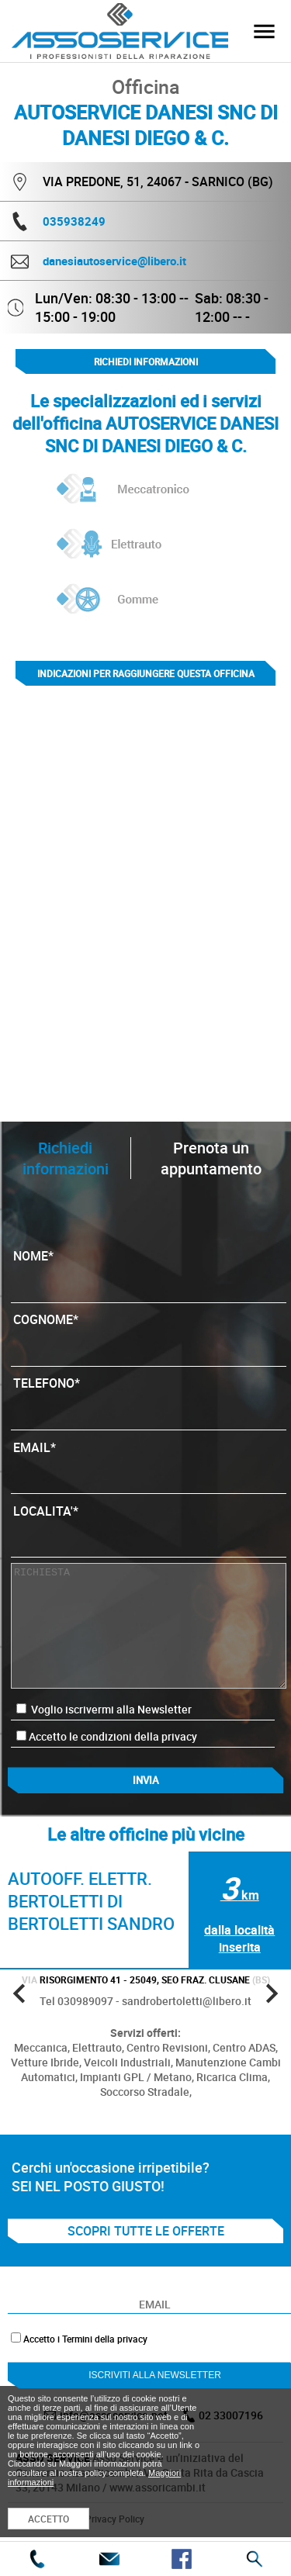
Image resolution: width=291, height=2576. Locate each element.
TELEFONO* (148, 1398)
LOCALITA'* (148, 1526)
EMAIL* (148, 1463)
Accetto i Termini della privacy (85, 2338)
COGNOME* (148, 1335)
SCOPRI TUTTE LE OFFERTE (146, 2230)
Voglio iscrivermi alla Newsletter (104, 1709)
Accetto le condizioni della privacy (113, 1736)
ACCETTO (48, 2518)
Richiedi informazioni (146, 361)
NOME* (148, 1271)
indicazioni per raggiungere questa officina (146, 673)
